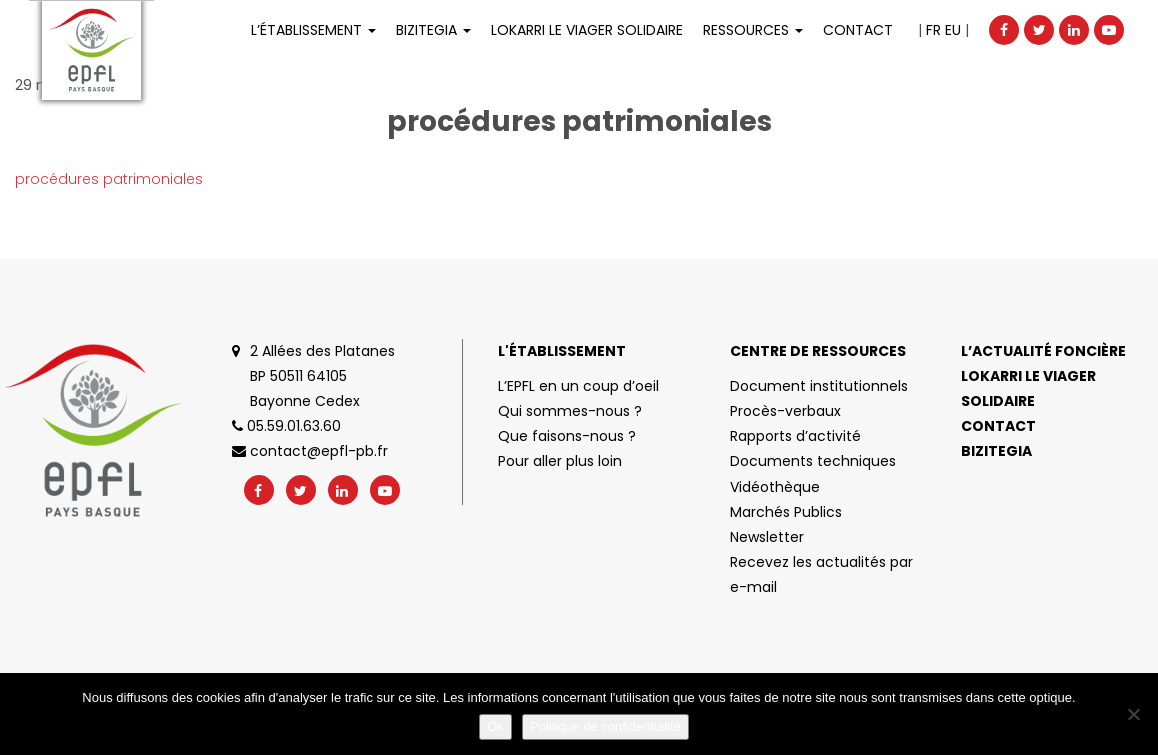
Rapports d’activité (795, 436)
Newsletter (767, 537)
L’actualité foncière (1043, 351)
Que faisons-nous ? (567, 436)
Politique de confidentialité (605, 726)
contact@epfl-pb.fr (310, 451)
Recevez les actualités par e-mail (821, 574)
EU (953, 30)
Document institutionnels (819, 386)
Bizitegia (433, 30)
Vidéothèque (775, 487)
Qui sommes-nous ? (570, 411)
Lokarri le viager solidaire (1028, 388)
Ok (495, 726)
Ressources (753, 30)
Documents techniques (813, 461)
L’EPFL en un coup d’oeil (578, 386)
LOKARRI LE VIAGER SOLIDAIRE (587, 30)
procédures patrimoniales (109, 179)
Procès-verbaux (785, 411)
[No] (1133, 714)
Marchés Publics (786, 512)
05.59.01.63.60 (286, 426)
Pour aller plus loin (560, 461)
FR (933, 30)
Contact (858, 30)
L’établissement (313, 30)
